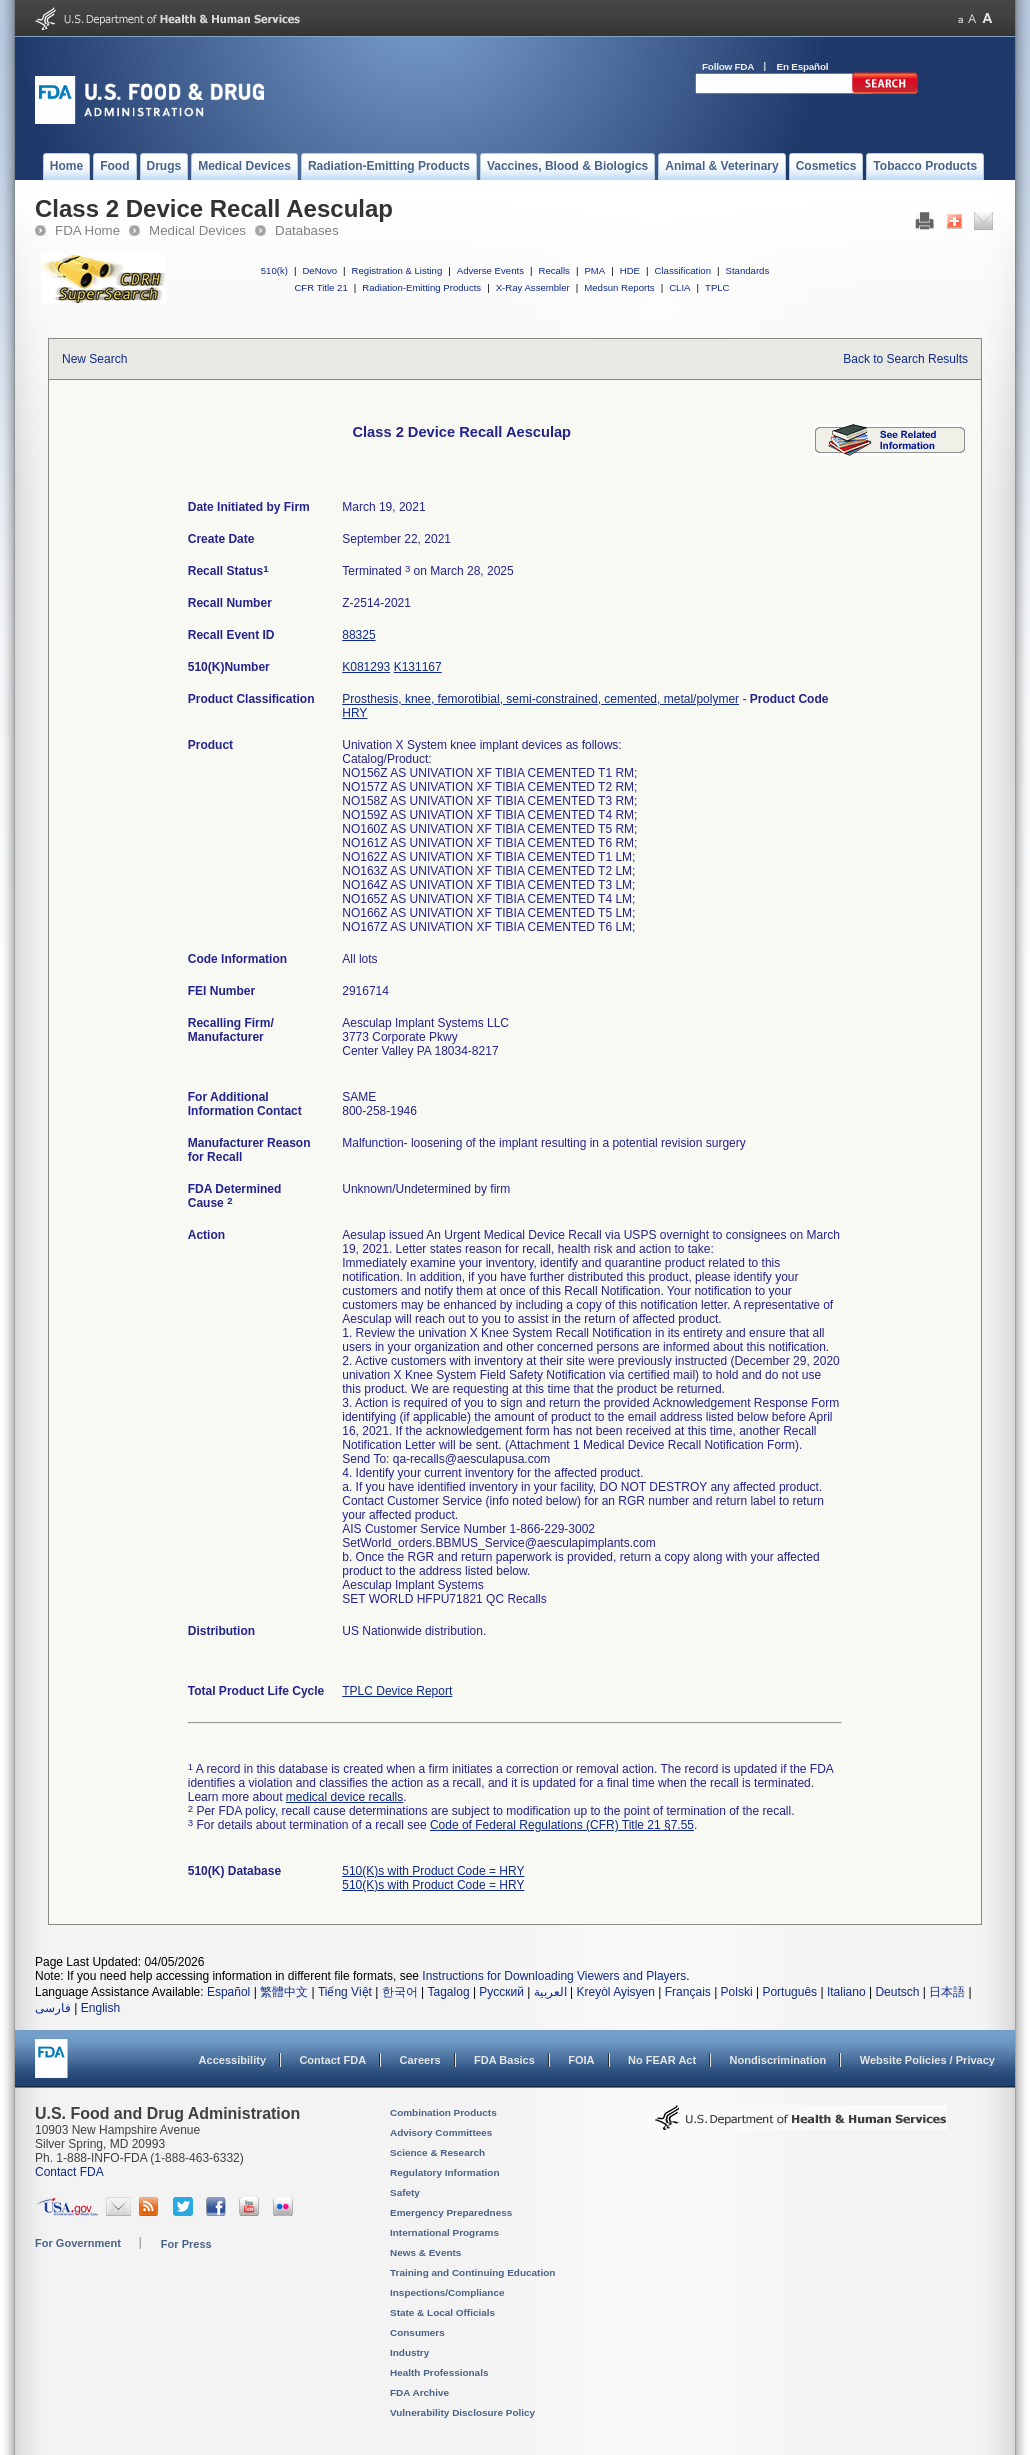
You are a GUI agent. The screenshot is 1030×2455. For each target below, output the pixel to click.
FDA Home (87, 230)
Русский (501, 1992)
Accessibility (232, 2060)
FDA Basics (504, 2060)
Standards (748, 270)
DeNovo (319, 270)
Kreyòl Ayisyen (615, 1992)
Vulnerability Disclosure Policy (462, 2412)
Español (228, 1992)
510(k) (274, 270)
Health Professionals (439, 2372)
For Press (186, 2244)
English (100, 2008)
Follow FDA (728, 66)
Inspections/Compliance (447, 2292)
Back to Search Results (905, 359)
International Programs (444, 2232)
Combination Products (443, 2112)
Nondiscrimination (778, 2060)
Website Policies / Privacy (927, 2060)
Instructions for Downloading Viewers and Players (554, 1976)
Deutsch (897, 1992)
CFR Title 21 (320, 287)
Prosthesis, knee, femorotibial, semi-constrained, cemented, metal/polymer (540, 699)
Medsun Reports (619, 287)
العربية (550, 1992)
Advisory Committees (441, 2132)
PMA (594, 270)
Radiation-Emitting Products (421, 287)
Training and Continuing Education (472, 2272)
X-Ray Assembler (533, 287)
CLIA (679, 287)
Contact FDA (332, 2060)
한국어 (400, 1992)
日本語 (947, 1992)
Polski (737, 1992)
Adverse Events (490, 270)
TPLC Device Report (397, 1691)
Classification (682, 270)
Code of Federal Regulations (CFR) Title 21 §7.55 (562, 1825)
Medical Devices (197, 230)
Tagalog (449, 1992)
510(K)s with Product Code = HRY (433, 1871)
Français (688, 1992)
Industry (409, 2352)
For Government (78, 2243)
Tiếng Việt (345, 1992)
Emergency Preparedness (451, 2212)
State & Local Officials (442, 2312)
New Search (94, 359)
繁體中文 (284, 1992)
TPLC (717, 287)
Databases (307, 230)
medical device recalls (344, 1797)
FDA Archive (419, 2392)
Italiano (846, 1992)
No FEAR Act (662, 2060)
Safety (405, 2192)
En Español (803, 66)
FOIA (581, 2060)
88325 (358, 635)
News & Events (425, 2252)
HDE (630, 270)
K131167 (418, 667)
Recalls (553, 270)
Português (789, 1992)
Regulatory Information (445, 2172)
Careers (420, 2060)
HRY (354, 713)
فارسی (53, 2008)
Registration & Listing (397, 270)
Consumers (417, 2332)
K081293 (366, 667)
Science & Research (437, 2152)
